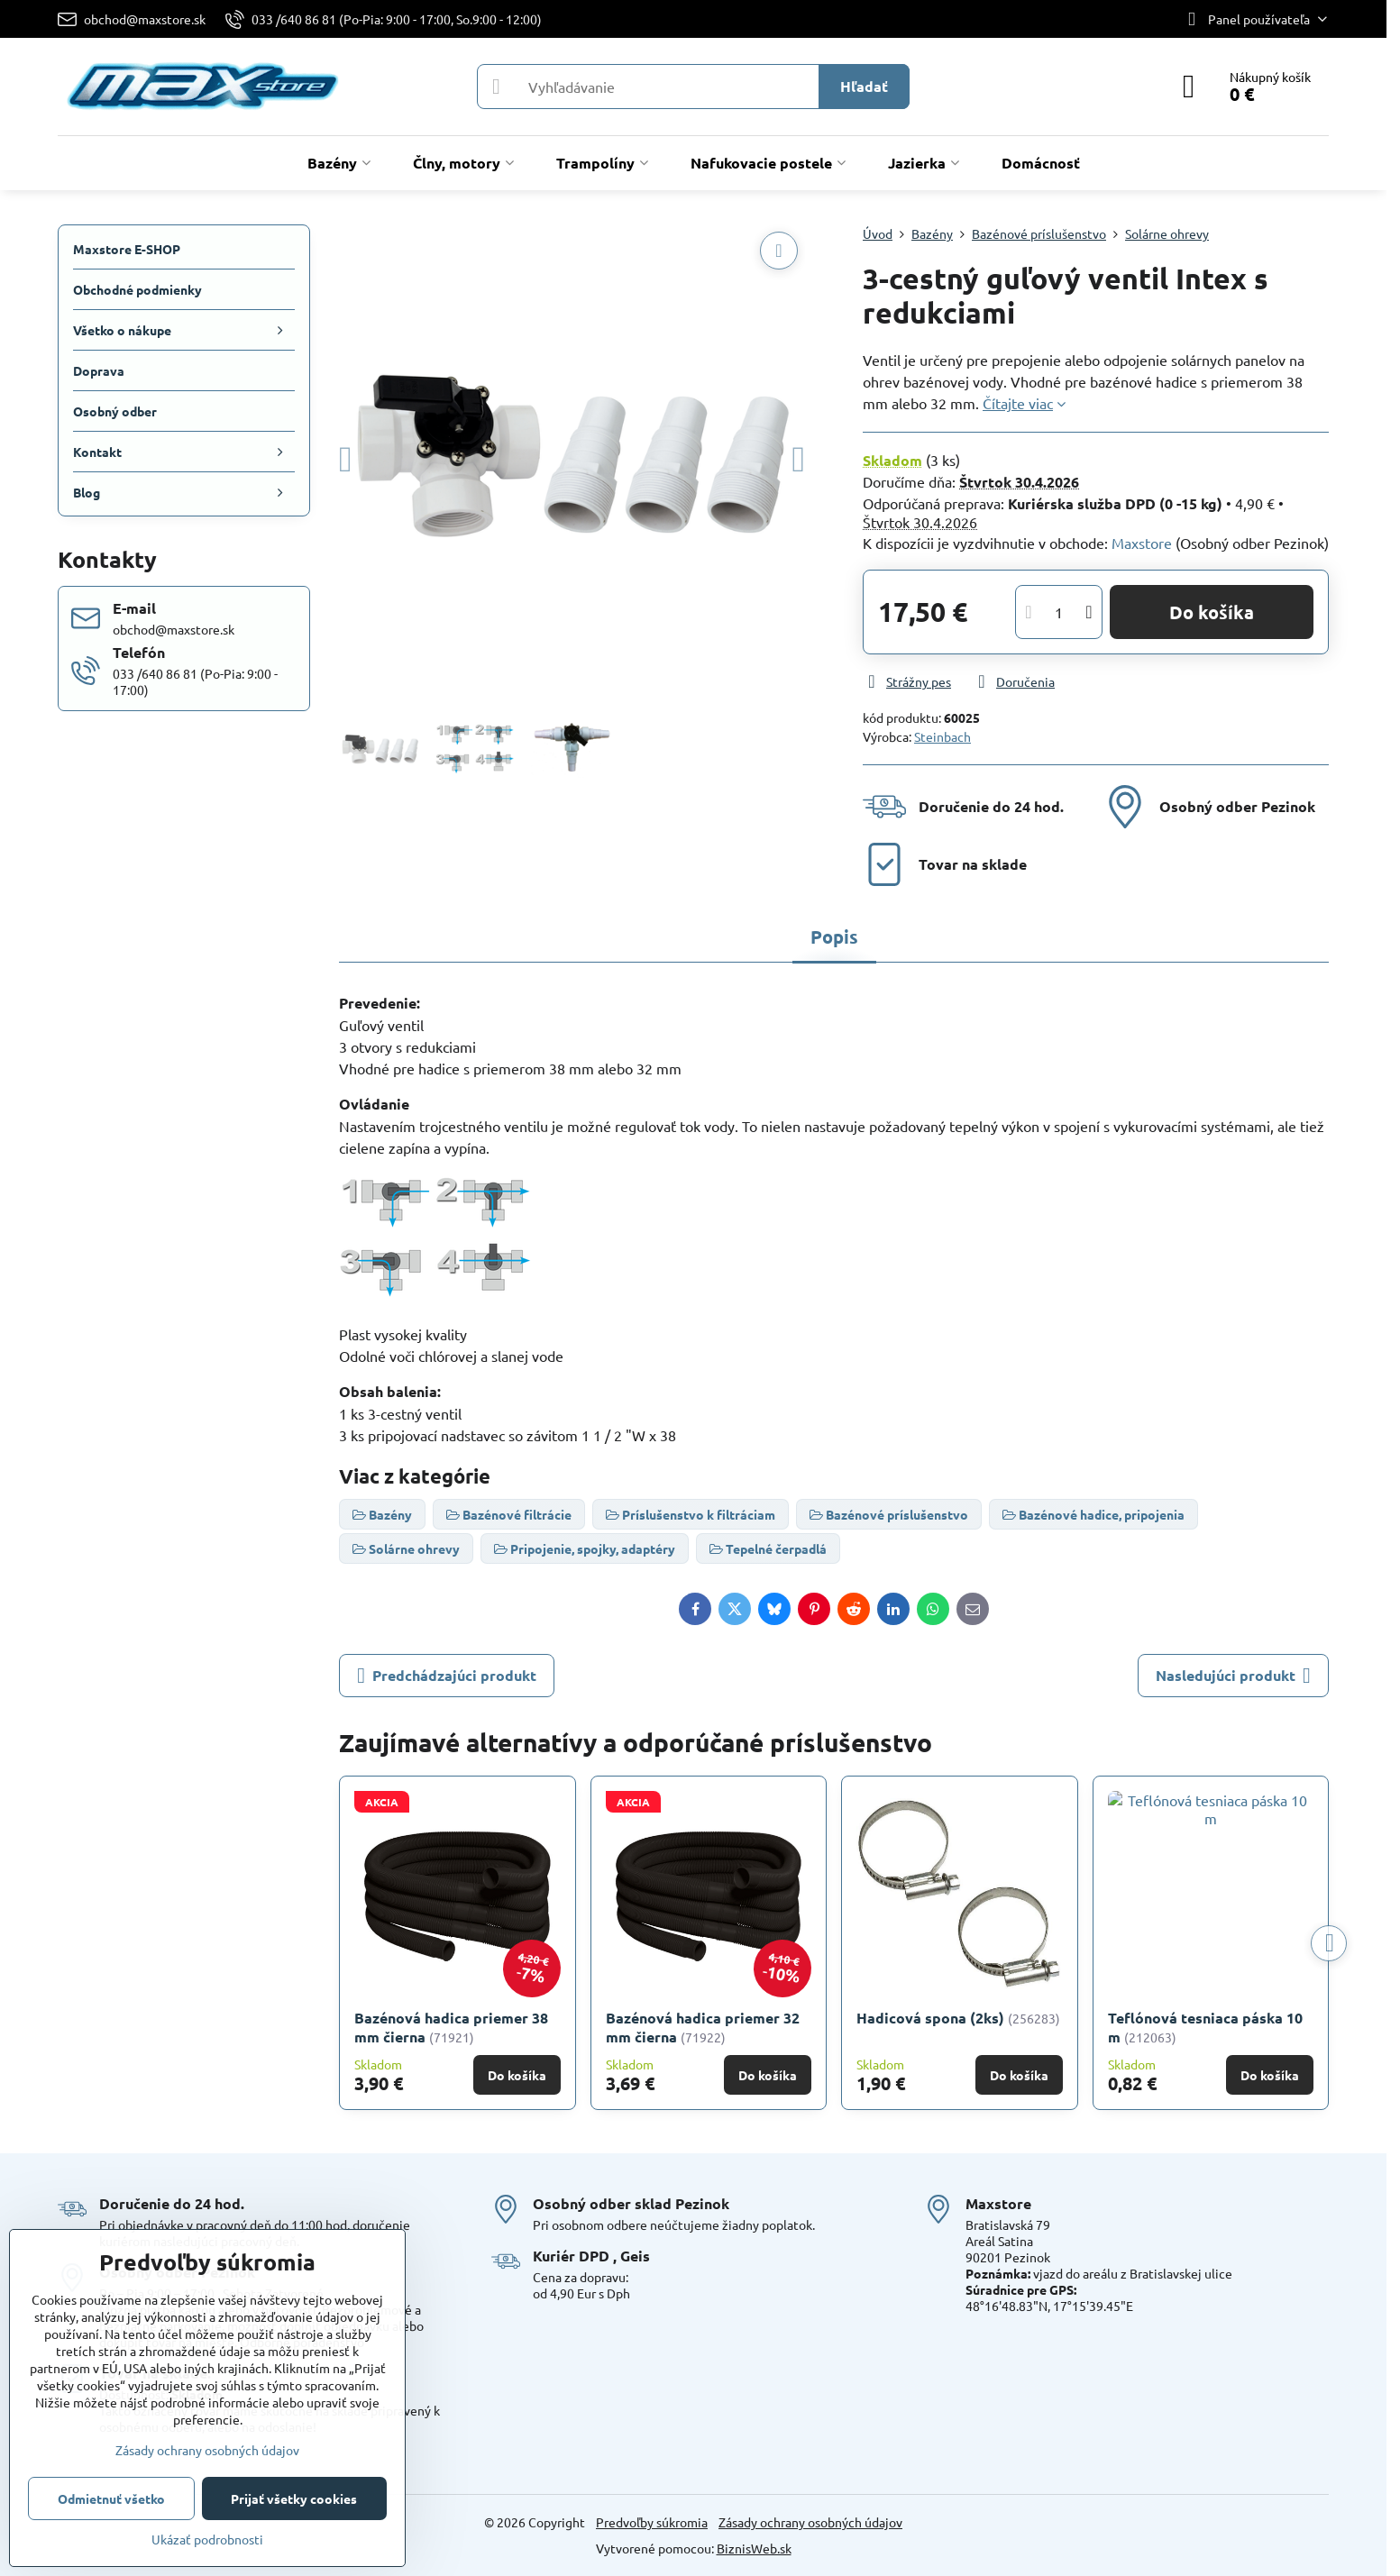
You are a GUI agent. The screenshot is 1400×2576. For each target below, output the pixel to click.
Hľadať (864, 86)
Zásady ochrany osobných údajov (810, 2522)
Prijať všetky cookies (294, 2498)
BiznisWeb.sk (754, 2548)
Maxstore (1142, 543)
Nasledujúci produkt (1233, 1675)
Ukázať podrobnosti (207, 2539)
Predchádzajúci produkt (446, 1675)
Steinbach (942, 736)
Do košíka (1211, 612)
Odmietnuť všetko (111, 2498)
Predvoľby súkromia (652, 2522)
